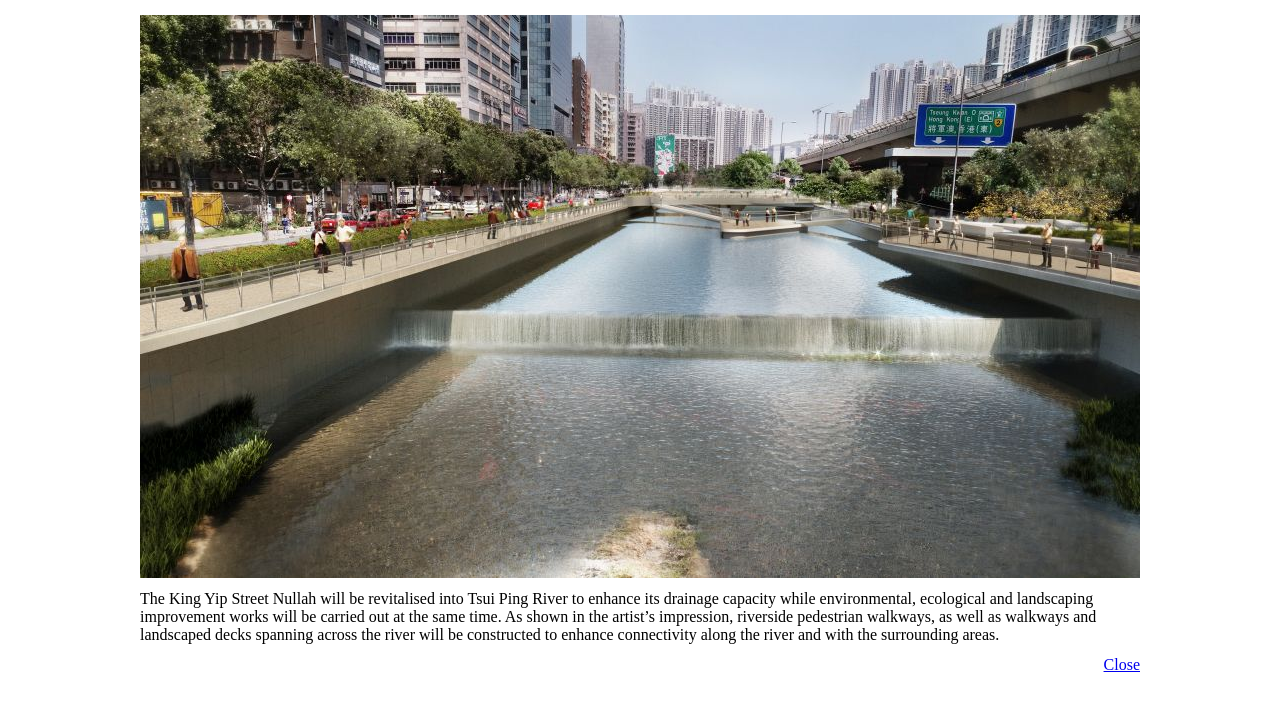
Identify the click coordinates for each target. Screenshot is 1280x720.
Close (1122, 664)
